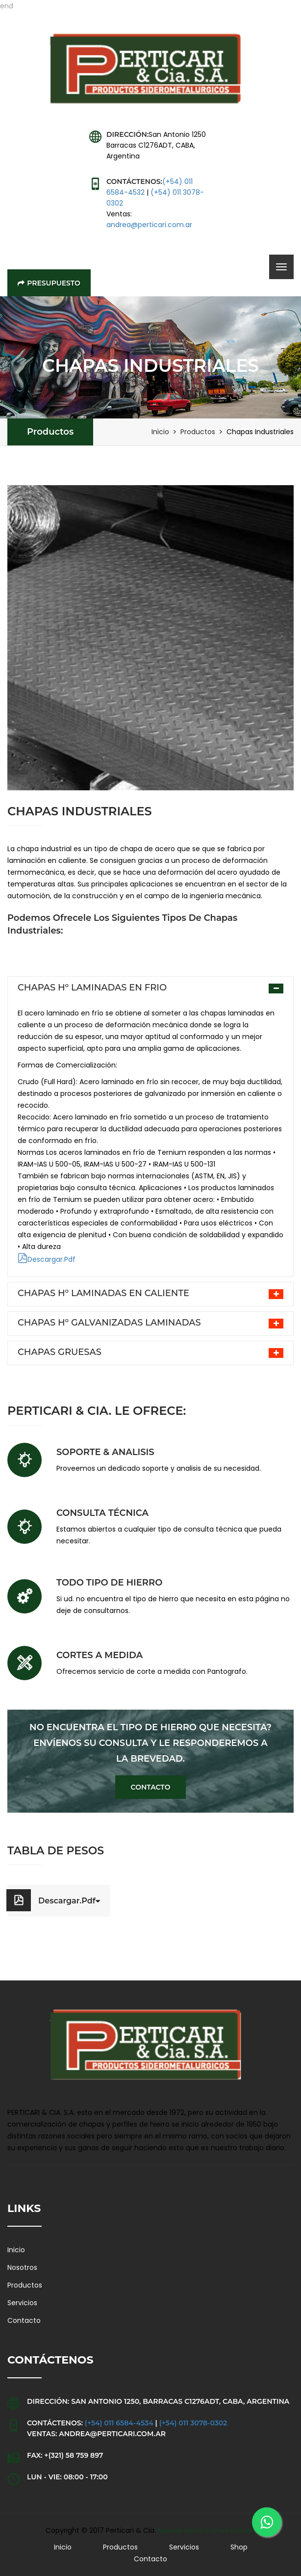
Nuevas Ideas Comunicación (207, 2530)
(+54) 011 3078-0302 (193, 2423)
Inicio (160, 432)
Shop (239, 2547)
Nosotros (22, 2267)
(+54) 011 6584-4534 (119, 2423)
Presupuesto (49, 283)
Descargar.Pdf (46, 1259)
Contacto (151, 1787)
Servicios (22, 2303)
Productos (50, 431)
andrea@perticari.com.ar (149, 225)
